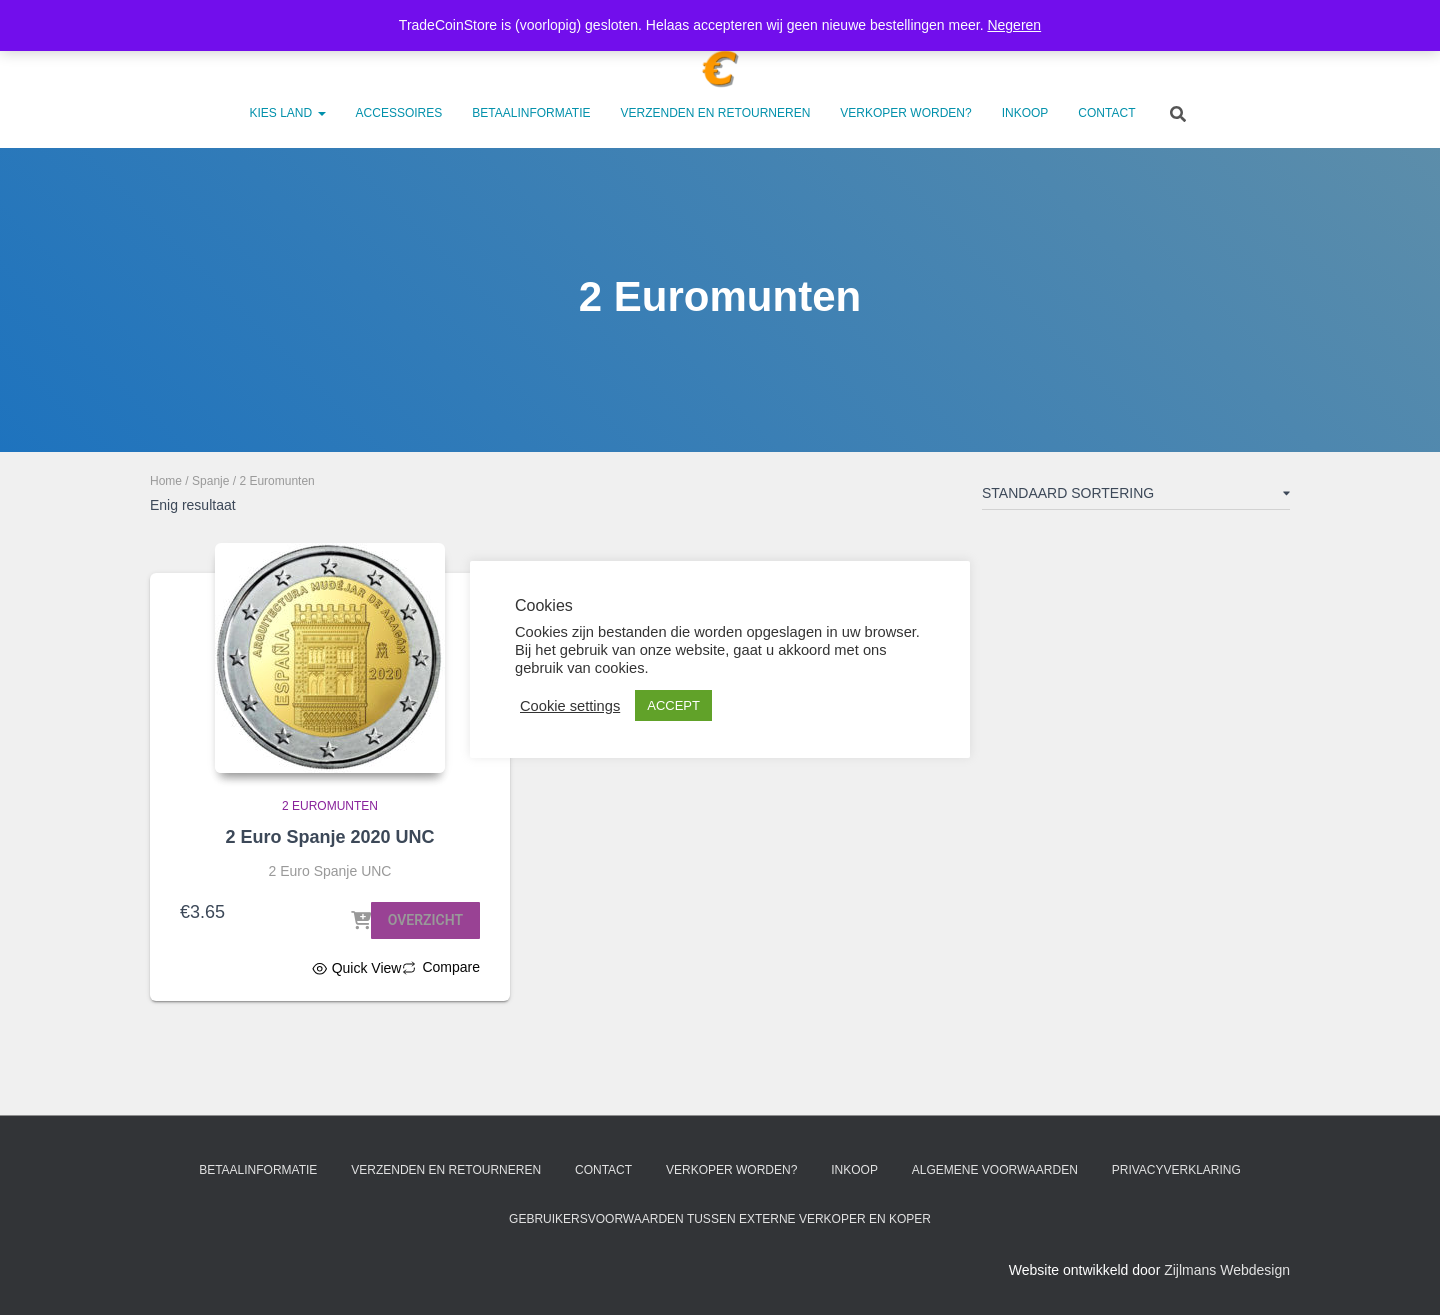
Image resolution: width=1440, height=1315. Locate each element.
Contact (1106, 113)
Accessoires (399, 113)
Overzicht (425, 920)
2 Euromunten (330, 806)
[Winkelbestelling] (1136, 497)
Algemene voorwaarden (995, 1170)
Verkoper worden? (905, 113)
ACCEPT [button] (673, 705)
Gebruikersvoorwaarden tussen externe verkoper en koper (720, 1219)
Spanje (210, 481)
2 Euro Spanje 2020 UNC (329, 837)
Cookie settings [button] (570, 706)
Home (166, 481)
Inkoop (1025, 113)
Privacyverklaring (1176, 1170)
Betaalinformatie (531, 113)
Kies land (288, 113)
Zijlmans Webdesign (1227, 1270)
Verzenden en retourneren (716, 113)
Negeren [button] (1014, 25)
